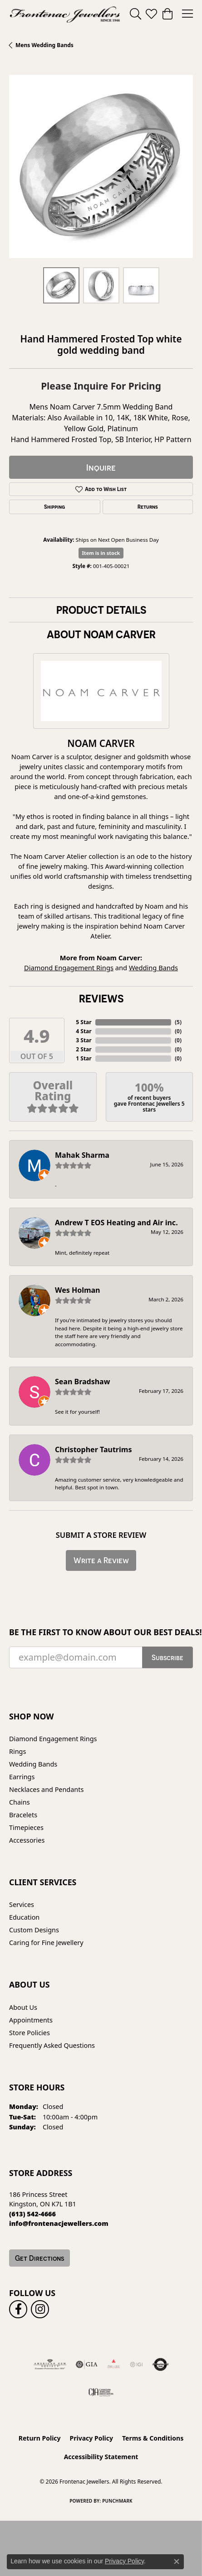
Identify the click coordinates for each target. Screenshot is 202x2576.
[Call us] (58, 2223)
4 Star (83, 1031)
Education (24, 1917)
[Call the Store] (32, 2214)
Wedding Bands (153, 967)
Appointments (31, 2020)
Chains (19, 1802)
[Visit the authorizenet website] (160, 2364)
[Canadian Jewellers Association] (101, 2391)
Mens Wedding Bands (44, 45)
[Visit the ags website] (50, 2364)
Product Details (101, 609)
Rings (17, 1751)
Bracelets (23, 1814)
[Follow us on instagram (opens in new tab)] (40, 2309)
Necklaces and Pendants (46, 1789)
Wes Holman (77, 1290)
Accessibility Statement (101, 2456)
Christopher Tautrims (93, 1449)
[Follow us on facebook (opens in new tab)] (18, 2309)
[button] (135, 14)
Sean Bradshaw (82, 1382)
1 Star (83, 1058)
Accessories (26, 1840)
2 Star (83, 1049)
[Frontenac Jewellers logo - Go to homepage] (65, 13)
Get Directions (39, 2258)
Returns (148, 507)
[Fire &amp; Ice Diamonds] (113, 2364)
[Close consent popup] (176, 2561)
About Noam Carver (101, 634)
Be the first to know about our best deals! (101, 1632)
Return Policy (40, 2438)
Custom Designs (34, 1930)
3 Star (83, 1040)
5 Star (83, 1022)
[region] (101, 166)
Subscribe (167, 1657)
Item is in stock (101, 552)
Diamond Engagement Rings (68, 967)
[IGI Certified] (136, 2364)
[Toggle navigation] (187, 13)
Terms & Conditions (152, 2438)
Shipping (54, 507)
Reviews (101, 998)
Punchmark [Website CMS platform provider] (117, 2501)
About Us (23, 2007)
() (178, 1022)
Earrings (21, 1776)
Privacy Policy (91, 2438)
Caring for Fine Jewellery (46, 1942)
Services (21, 1904)
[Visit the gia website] (87, 2364)
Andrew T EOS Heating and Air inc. (116, 1223)
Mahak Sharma (82, 1155)
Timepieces (26, 1827)
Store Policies (29, 2032)
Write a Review (101, 1560)
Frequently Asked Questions (52, 2045)
